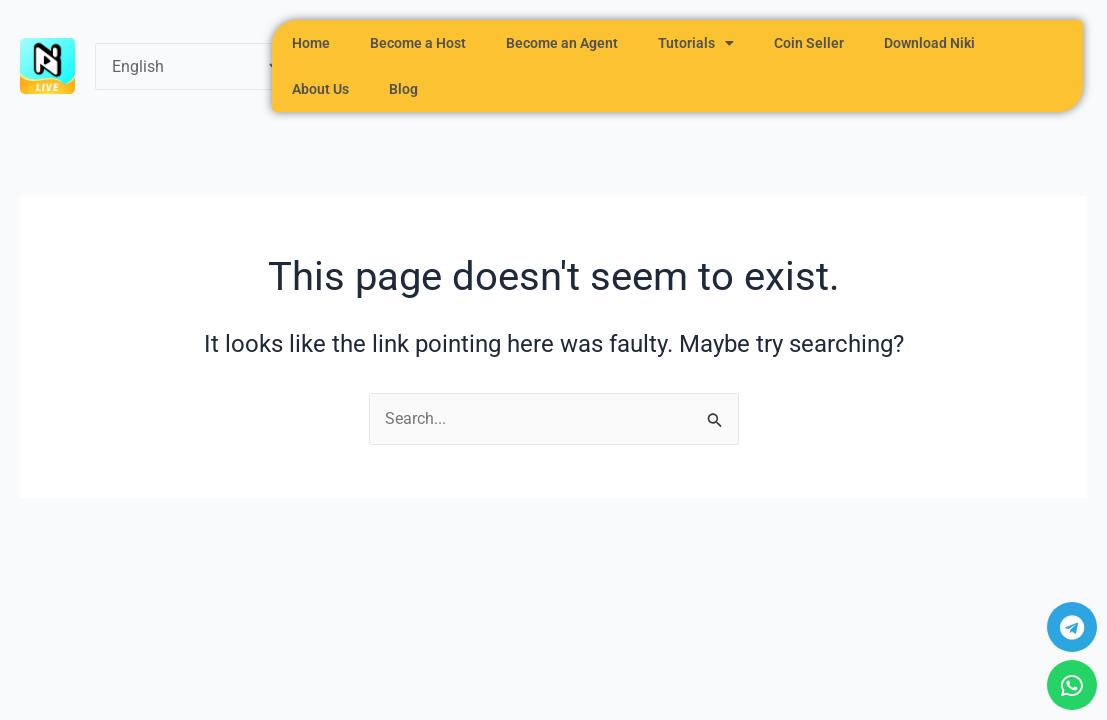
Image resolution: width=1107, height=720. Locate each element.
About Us (320, 89)
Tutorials (696, 43)
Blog (403, 89)
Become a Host (418, 43)
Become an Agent (562, 43)
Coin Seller (809, 43)
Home (311, 43)
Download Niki (929, 43)
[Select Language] (189, 66)
